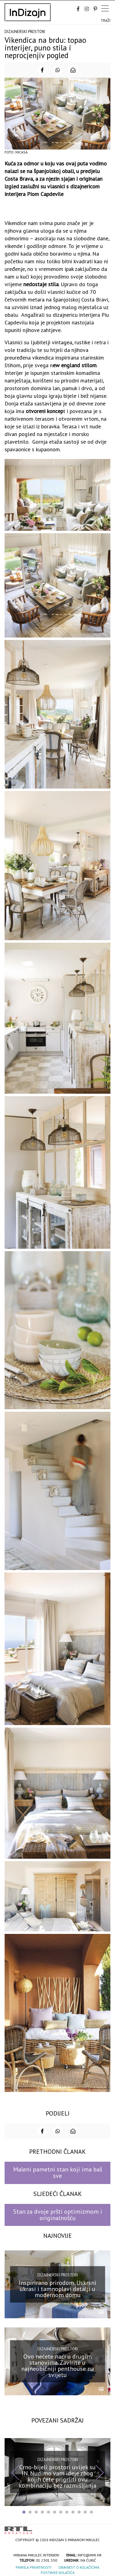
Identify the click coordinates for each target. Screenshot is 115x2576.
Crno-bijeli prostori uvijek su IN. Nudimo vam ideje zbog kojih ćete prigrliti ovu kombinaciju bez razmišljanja (57, 2476)
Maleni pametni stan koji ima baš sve (57, 2172)
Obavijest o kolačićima (78, 2567)
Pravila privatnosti (33, 2567)
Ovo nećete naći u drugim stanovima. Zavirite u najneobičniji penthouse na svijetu (57, 2365)
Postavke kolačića (58, 2572)
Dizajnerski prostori (25, 31)
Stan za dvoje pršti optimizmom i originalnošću (57, 2215)
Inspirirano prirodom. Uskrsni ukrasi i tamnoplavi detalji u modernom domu (57, 2288)
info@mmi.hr (90, 2555)
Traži (105, 20)
